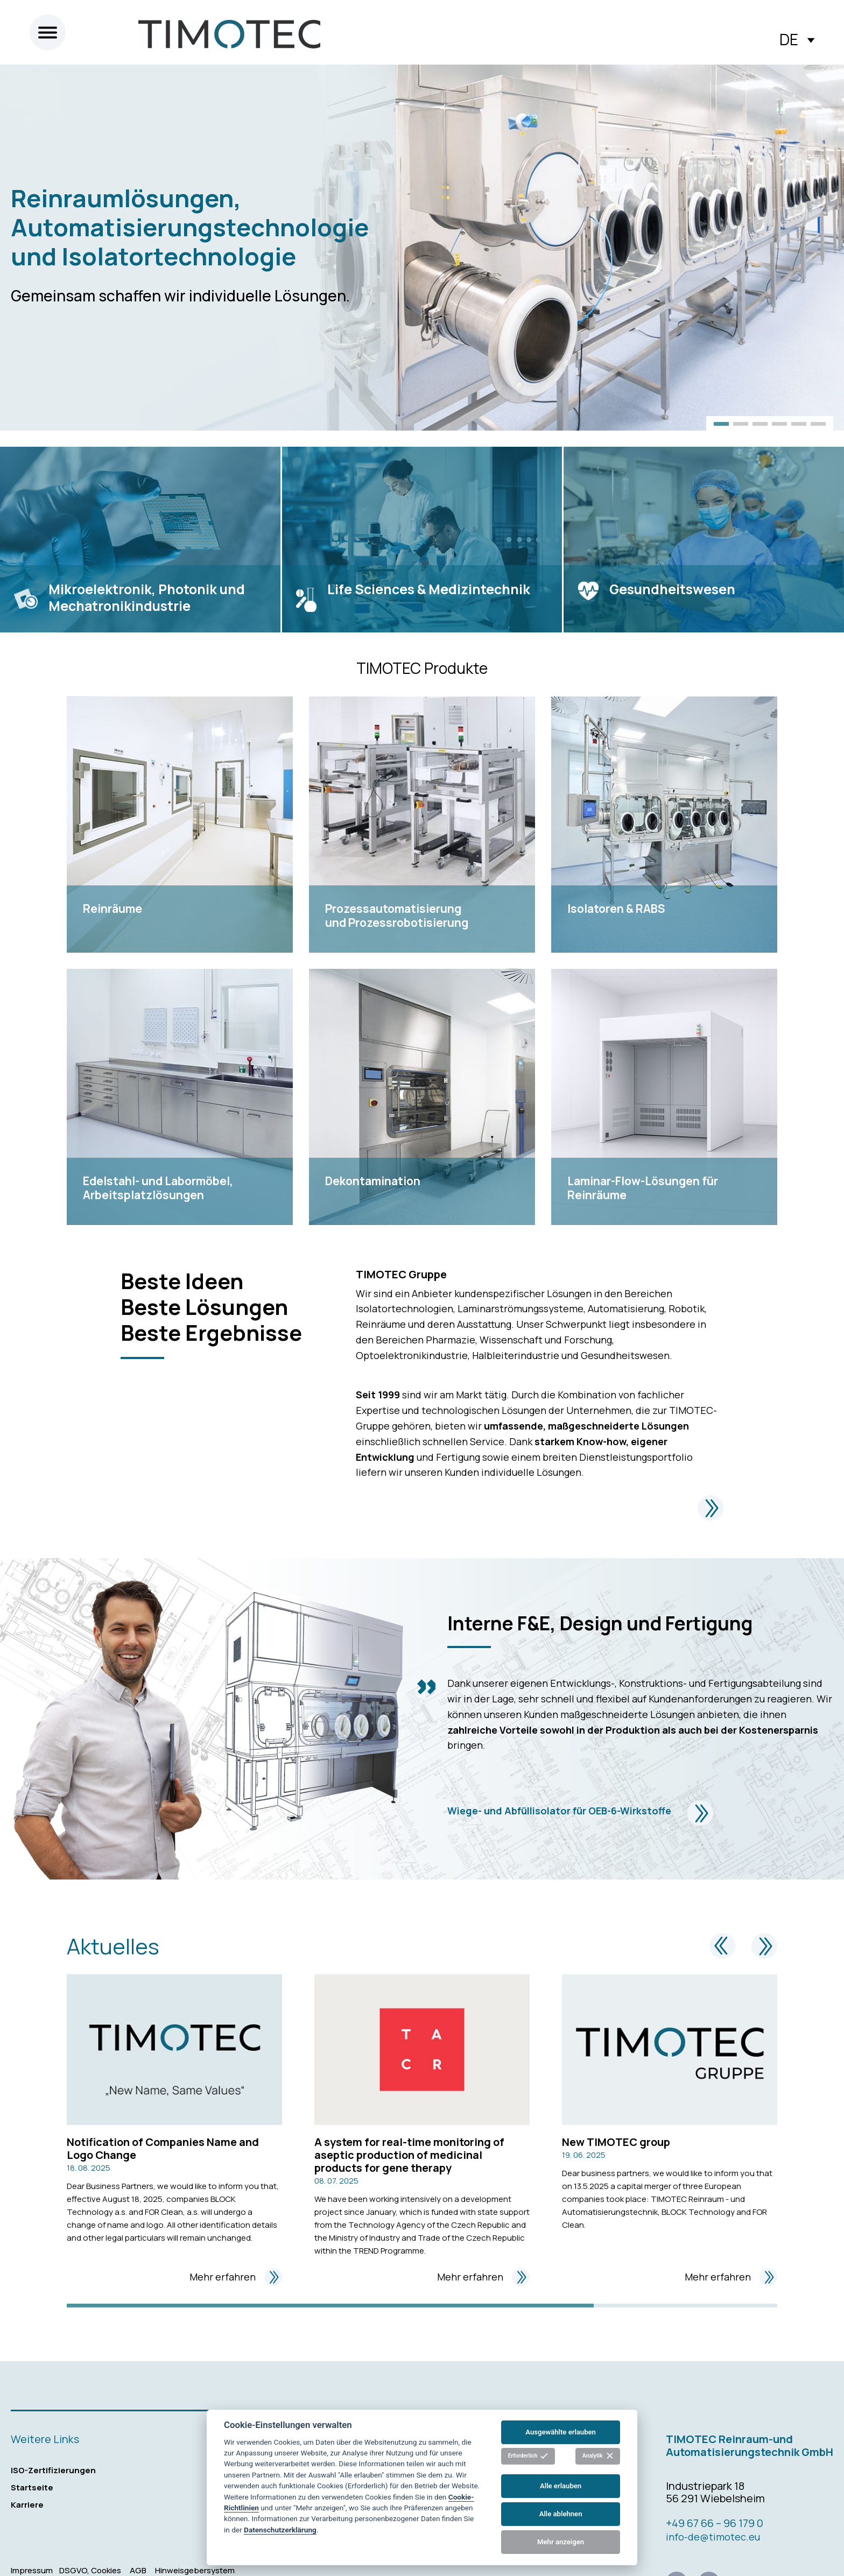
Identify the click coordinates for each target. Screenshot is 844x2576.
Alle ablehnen (560, 2514)
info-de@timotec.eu (713, 2536)
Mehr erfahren (235, 2277)
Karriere (27, 2504)
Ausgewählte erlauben (560, 2432)
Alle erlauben (560, 2486)
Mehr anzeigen (560, 2542)
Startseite (32, 2487)
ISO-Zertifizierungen (53, 2470)
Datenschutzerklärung (280, 2529)
